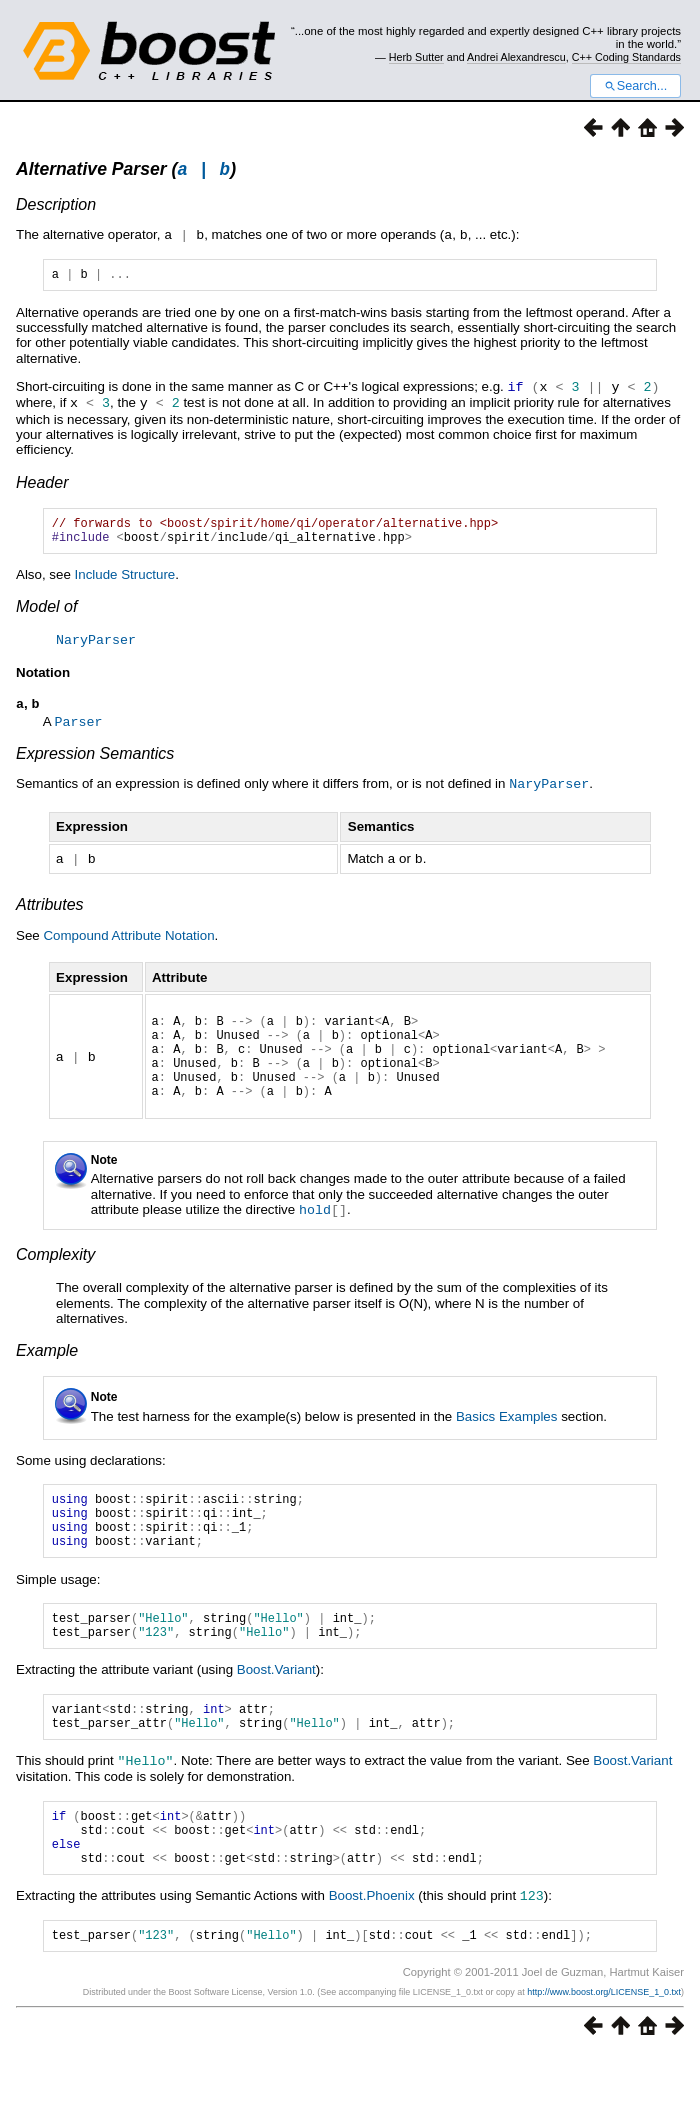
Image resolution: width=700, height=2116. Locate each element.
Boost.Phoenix (372, 1954)
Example (47, 1374)
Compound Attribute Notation (128, 942)
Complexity (55, 1278)
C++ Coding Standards (626, 57)
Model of (46, 615)
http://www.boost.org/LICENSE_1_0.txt (604, 2053)
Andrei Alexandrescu (516, 57)
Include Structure (125, 583)
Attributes (50, 911)
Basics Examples (506, 1440)
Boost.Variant (276, 1711)
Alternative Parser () (126, 172)
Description (56, 207)
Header (42, 485)
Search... (635, 86)
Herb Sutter (416, 57)
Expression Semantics (95, 762)
